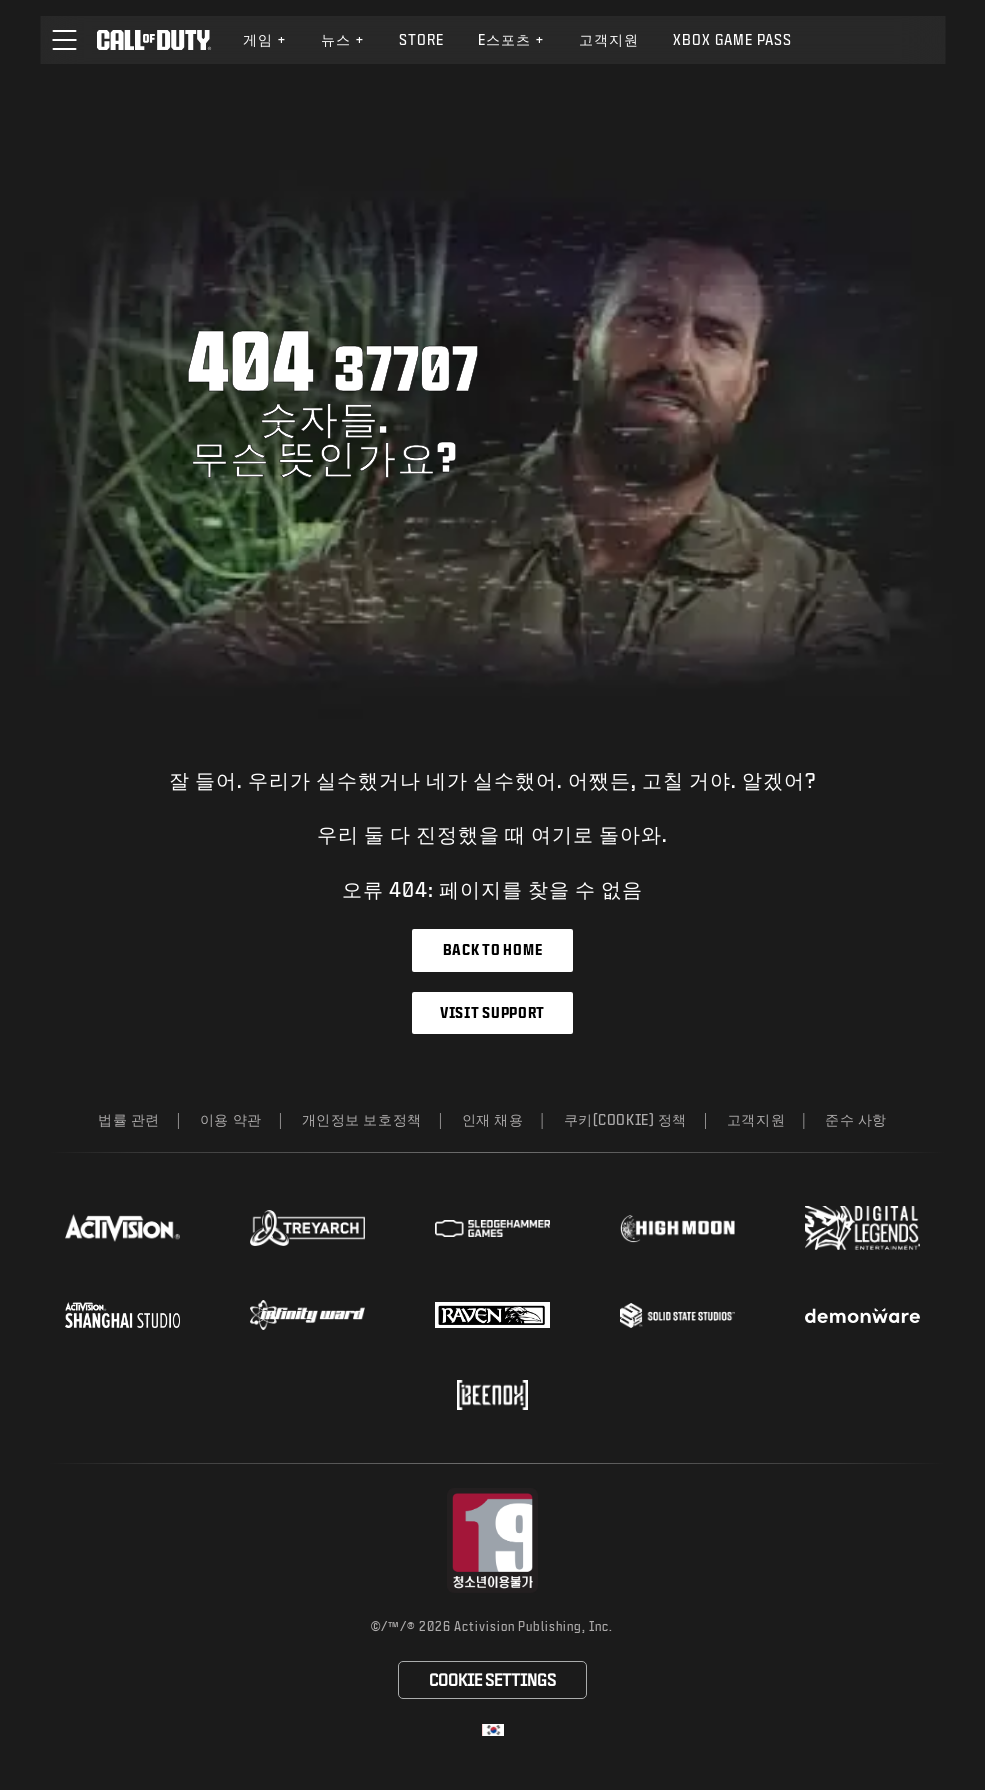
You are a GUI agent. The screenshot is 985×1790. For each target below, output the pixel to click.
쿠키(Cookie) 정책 (625, 1119)
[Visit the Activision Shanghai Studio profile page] (122, 1315)
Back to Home (492, 949)
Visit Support (492, 1012)
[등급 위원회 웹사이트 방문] (492, 1540)
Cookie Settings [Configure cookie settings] (492, 1679)
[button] (64, 40)
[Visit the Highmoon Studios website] (677, 1228)
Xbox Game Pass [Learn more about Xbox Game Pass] (732, 39)
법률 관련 (129, 1119)
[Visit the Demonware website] (862, 1316)
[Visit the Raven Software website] (492, 1315)
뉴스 (343, 39)
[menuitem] (265, 40)
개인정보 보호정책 (362, 1119)
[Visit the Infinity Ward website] (307, 1315)
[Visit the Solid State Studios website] (677, 1315)
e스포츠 (511, 39)
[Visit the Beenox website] (492, 1395)
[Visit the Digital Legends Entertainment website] (862, 1228)
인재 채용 (493, 1119)
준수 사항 (856, 1119)
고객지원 (756, 1119)
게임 (265, 39)
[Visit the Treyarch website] (307, 1228)
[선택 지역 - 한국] (493, 1730)
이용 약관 (231, 1119)
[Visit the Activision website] (122, 1228)
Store (421, 39)
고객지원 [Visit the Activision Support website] (609, 39)
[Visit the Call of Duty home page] (153, 40)
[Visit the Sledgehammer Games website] (492, 1228)
